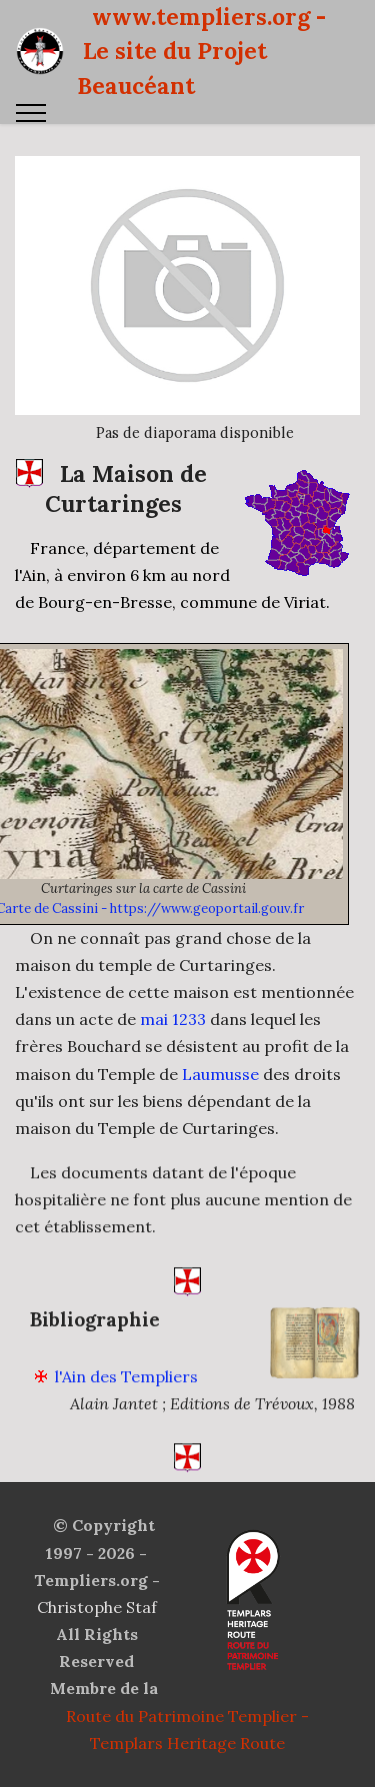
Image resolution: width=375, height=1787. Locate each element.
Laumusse (220, 1074)
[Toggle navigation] (31, 113)
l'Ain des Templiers (126, 1394)
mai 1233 (173, 1019)
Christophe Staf (97, 1607)
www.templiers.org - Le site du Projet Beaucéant (201, 51)
